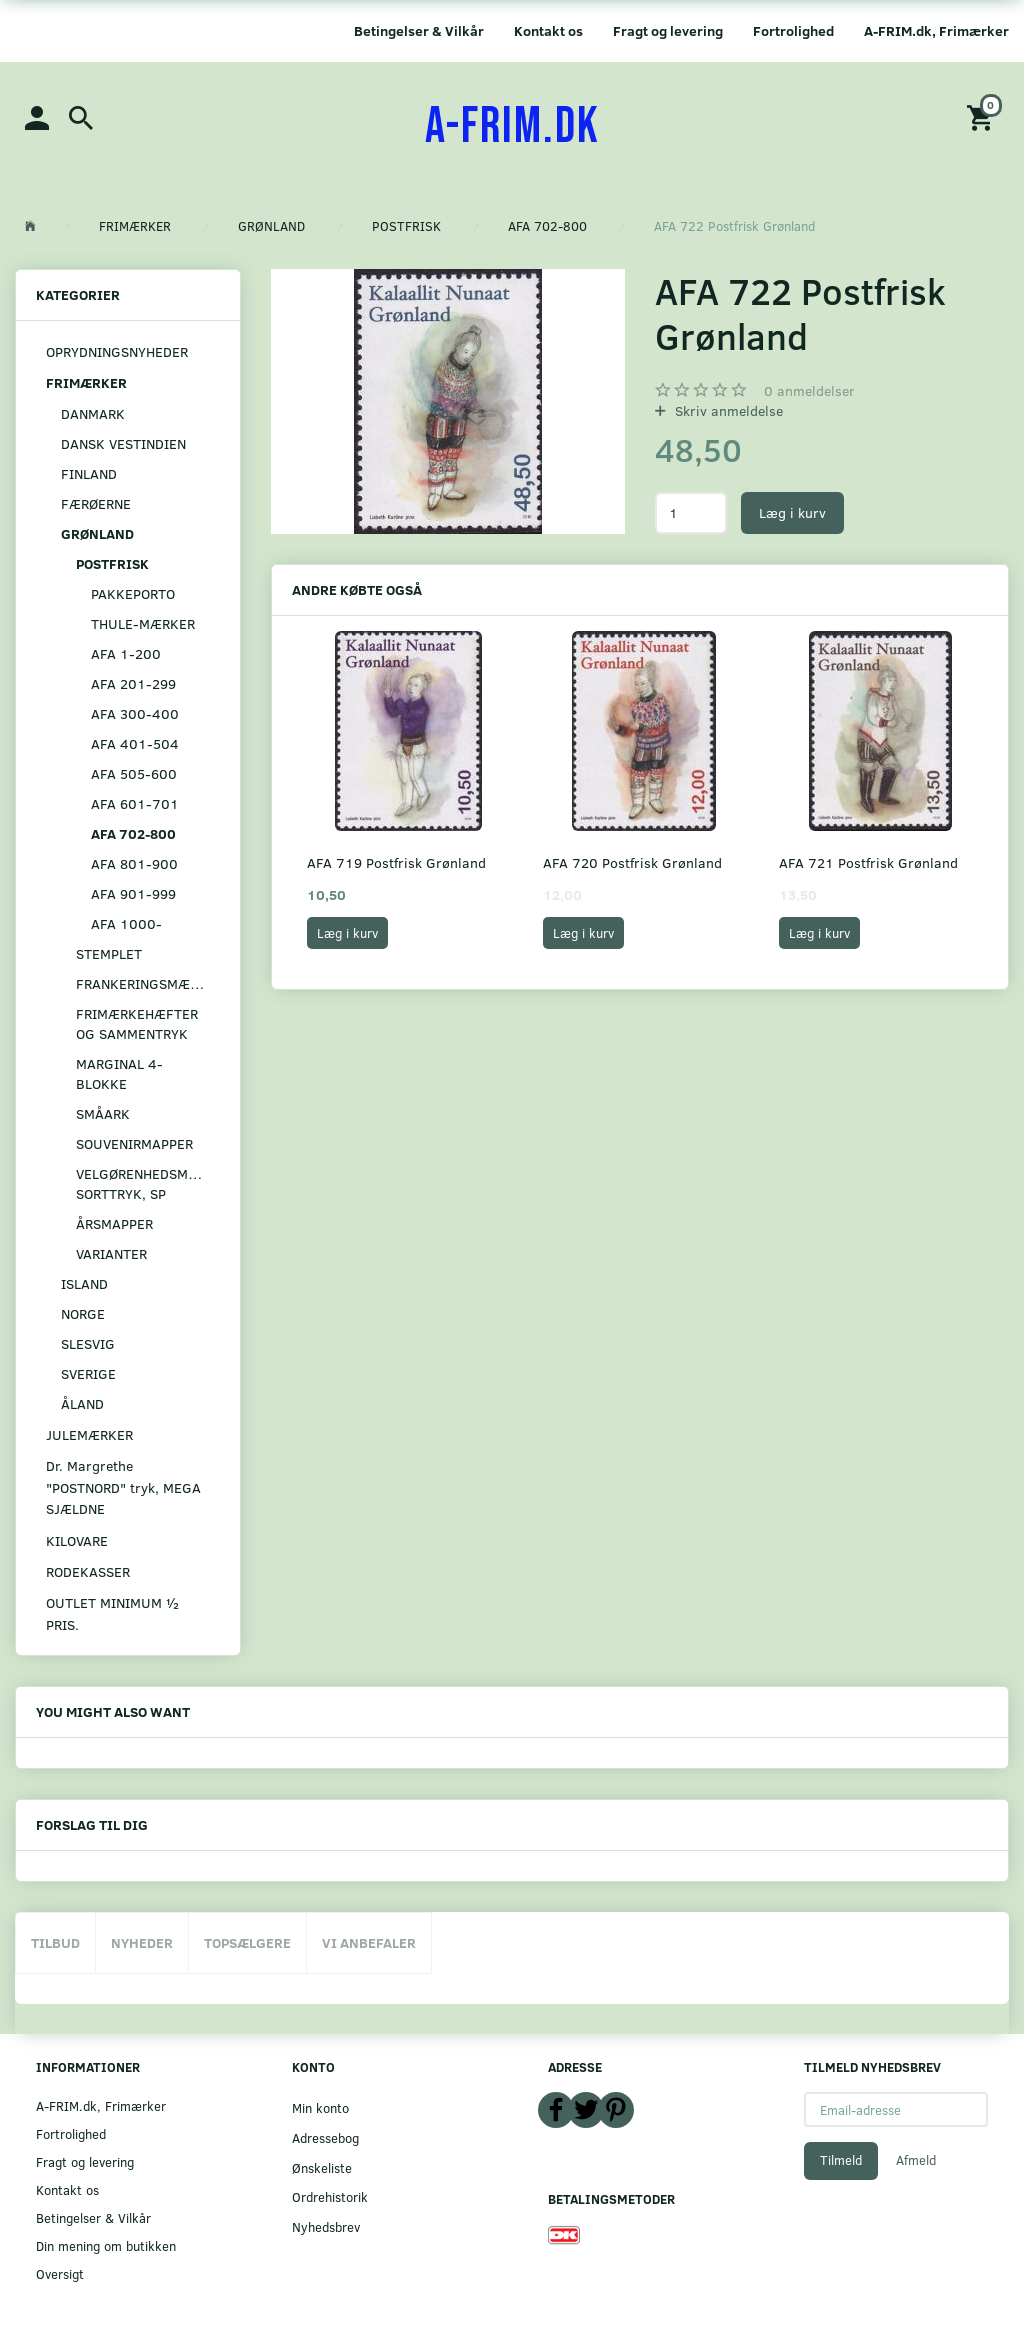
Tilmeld (841, 2160)
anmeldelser (809, 390)
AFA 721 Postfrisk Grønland (868, 862)
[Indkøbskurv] (983, 116)
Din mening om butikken (106, 2245)
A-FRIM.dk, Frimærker (936, 30)
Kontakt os (548, 30)
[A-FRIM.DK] (512, 127)
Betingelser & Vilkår (419, 30)
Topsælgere (247, 1942)
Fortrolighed (793, 30)
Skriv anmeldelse (727, 410)
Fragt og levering (668, 30)
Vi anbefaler (369, 1942)
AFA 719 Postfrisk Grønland (396, 862)
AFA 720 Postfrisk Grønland (632, 862)
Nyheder (142, 1942)
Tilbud (55, 1942)
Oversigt (60, 2273)
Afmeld (916, 2160)
